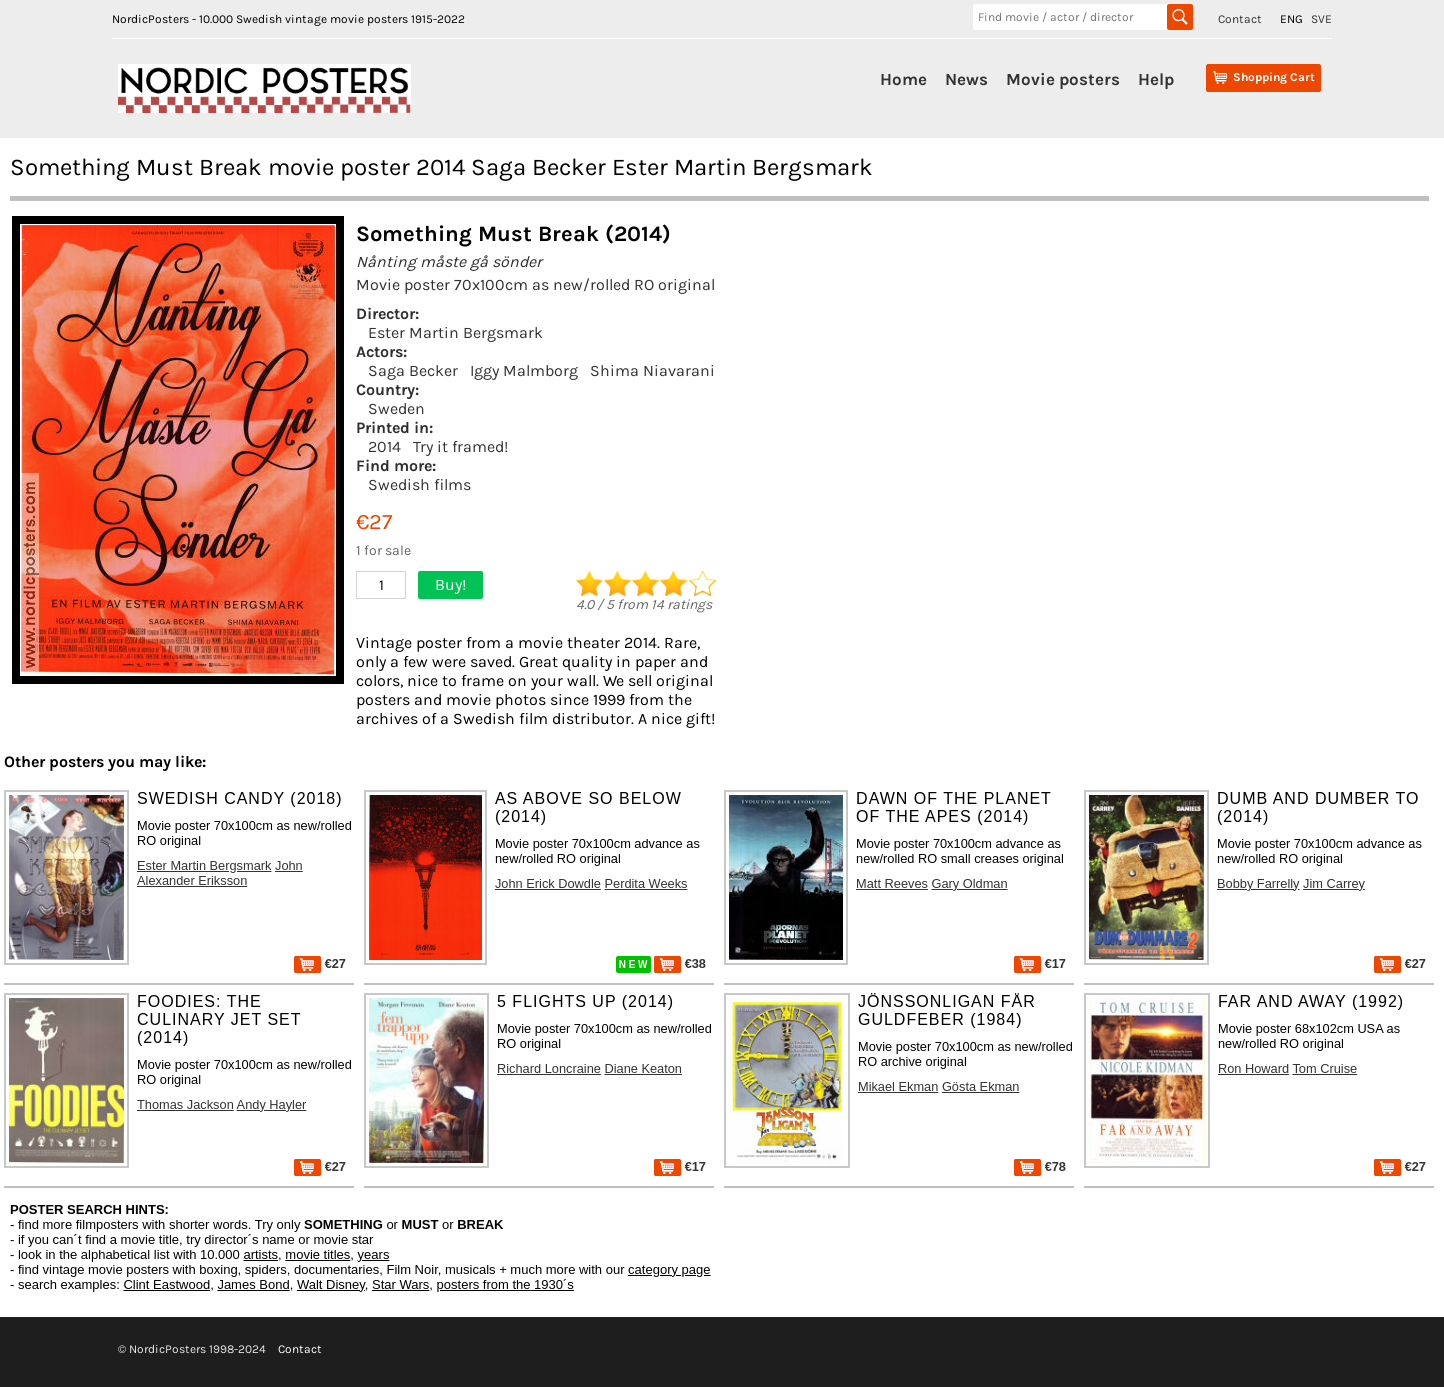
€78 (1040, 1166)
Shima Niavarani (652, 370)
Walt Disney (331, 1284)
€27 (320, 963)
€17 (1040, 963)
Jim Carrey (1334, 883)
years (374, 1254)
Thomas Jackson (185, 1104)
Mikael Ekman (898, 1086)
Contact (1240, 19)
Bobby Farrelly (1258, 883)
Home (903, 79)
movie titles (317, 1254)
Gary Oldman (969, 883)
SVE (1321, 19)
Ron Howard (1253, 1068)
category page (669, 1269)
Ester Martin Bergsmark (455, 332)
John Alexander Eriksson (220, 873)
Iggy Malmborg (524, 370)
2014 (384, 446)
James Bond (253, 1284)
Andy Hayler (272, 1104)
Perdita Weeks (645, 883)
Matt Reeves (892, 883)
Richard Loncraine (549, 1068)
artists (260, 1254)
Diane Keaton (643, 1068)
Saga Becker (413, 370)
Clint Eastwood (166, 1284)
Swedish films (419, 484)
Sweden (396, 408)
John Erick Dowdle (548, 883)
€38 (680, 963)
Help (1156, 79)
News (966, 79)
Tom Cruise (1324, 1068)
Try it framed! (460, 446)
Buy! (450, 584)
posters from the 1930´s (505, 1284)
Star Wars (400, 1284)
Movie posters (1063, 79)
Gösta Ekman (981, 1086)
